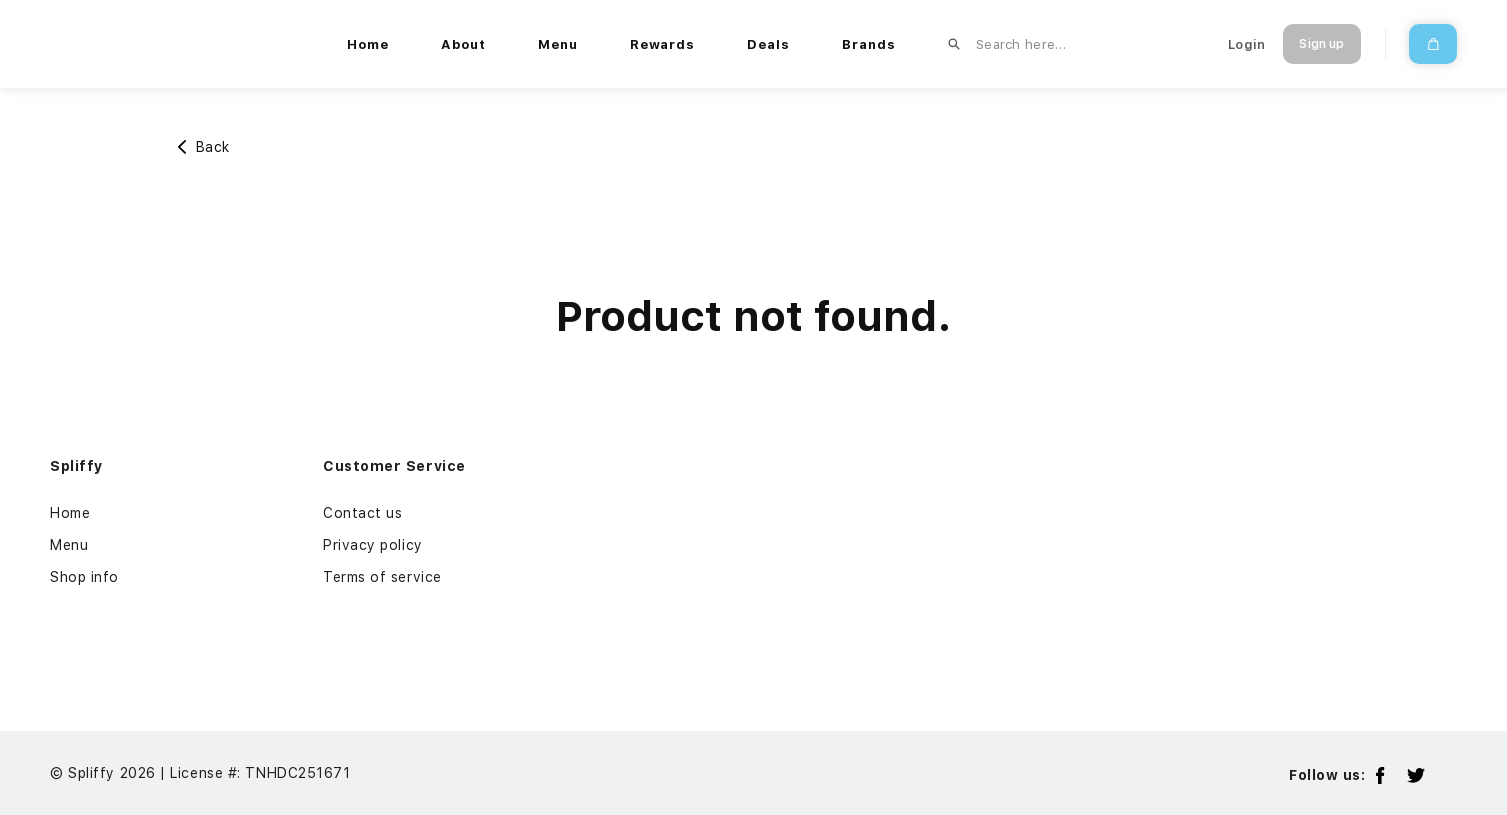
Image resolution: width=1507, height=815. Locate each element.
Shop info (84, 577)
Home (70, 513)
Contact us (363, 513)
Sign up (1321, 44)
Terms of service (382, 577)
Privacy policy (373, 545)
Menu (69, 545)
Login (1246, 44)
